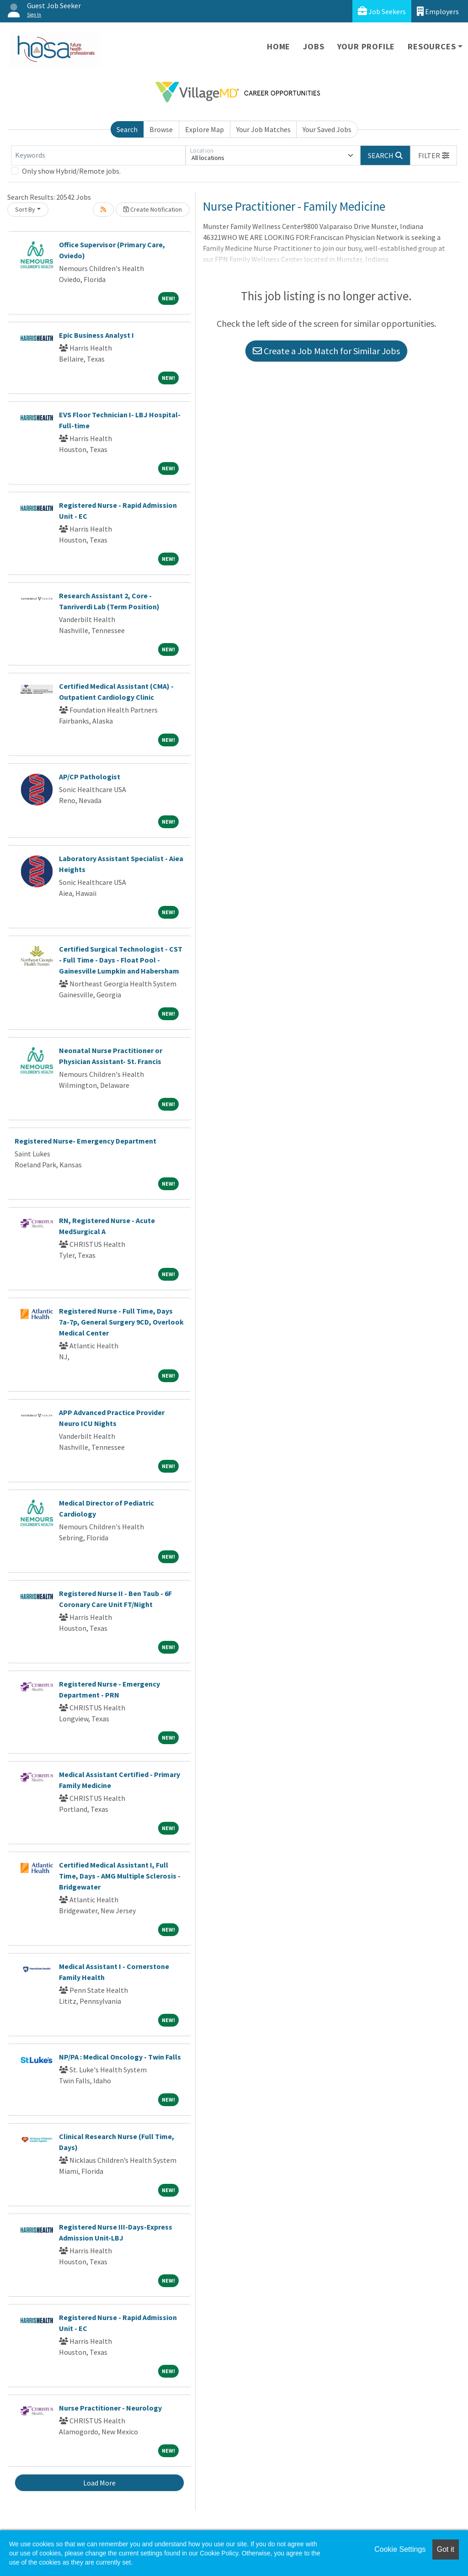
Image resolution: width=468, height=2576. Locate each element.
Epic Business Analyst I (96, 335)
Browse (161, 129)
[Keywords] (98, 155)
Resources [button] (432, 46)
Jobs (313, 46)
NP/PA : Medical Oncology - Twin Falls (120, 2056)
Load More (99, 2482)
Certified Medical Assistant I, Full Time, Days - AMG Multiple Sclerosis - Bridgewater (120, 1875)
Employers (438, 11)
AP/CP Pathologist (89, 776)
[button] (433, 155)
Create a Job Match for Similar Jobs (326, 351)
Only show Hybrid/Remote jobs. (71, 171)
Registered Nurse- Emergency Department (85, 1140)
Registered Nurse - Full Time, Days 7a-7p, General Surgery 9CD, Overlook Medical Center (121, 1321)
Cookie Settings (399, 2549)
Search (127, 129)
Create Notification (152, 209)
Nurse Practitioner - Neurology (110, 2407)
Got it (445, 2549)
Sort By (25, 209)
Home (278, 46)
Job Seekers (382, 11)
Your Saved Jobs (327, 129)
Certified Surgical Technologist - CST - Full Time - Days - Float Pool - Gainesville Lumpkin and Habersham (120, 959)
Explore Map (204, 129)
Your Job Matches (263, 129)
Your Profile (366, 46)
